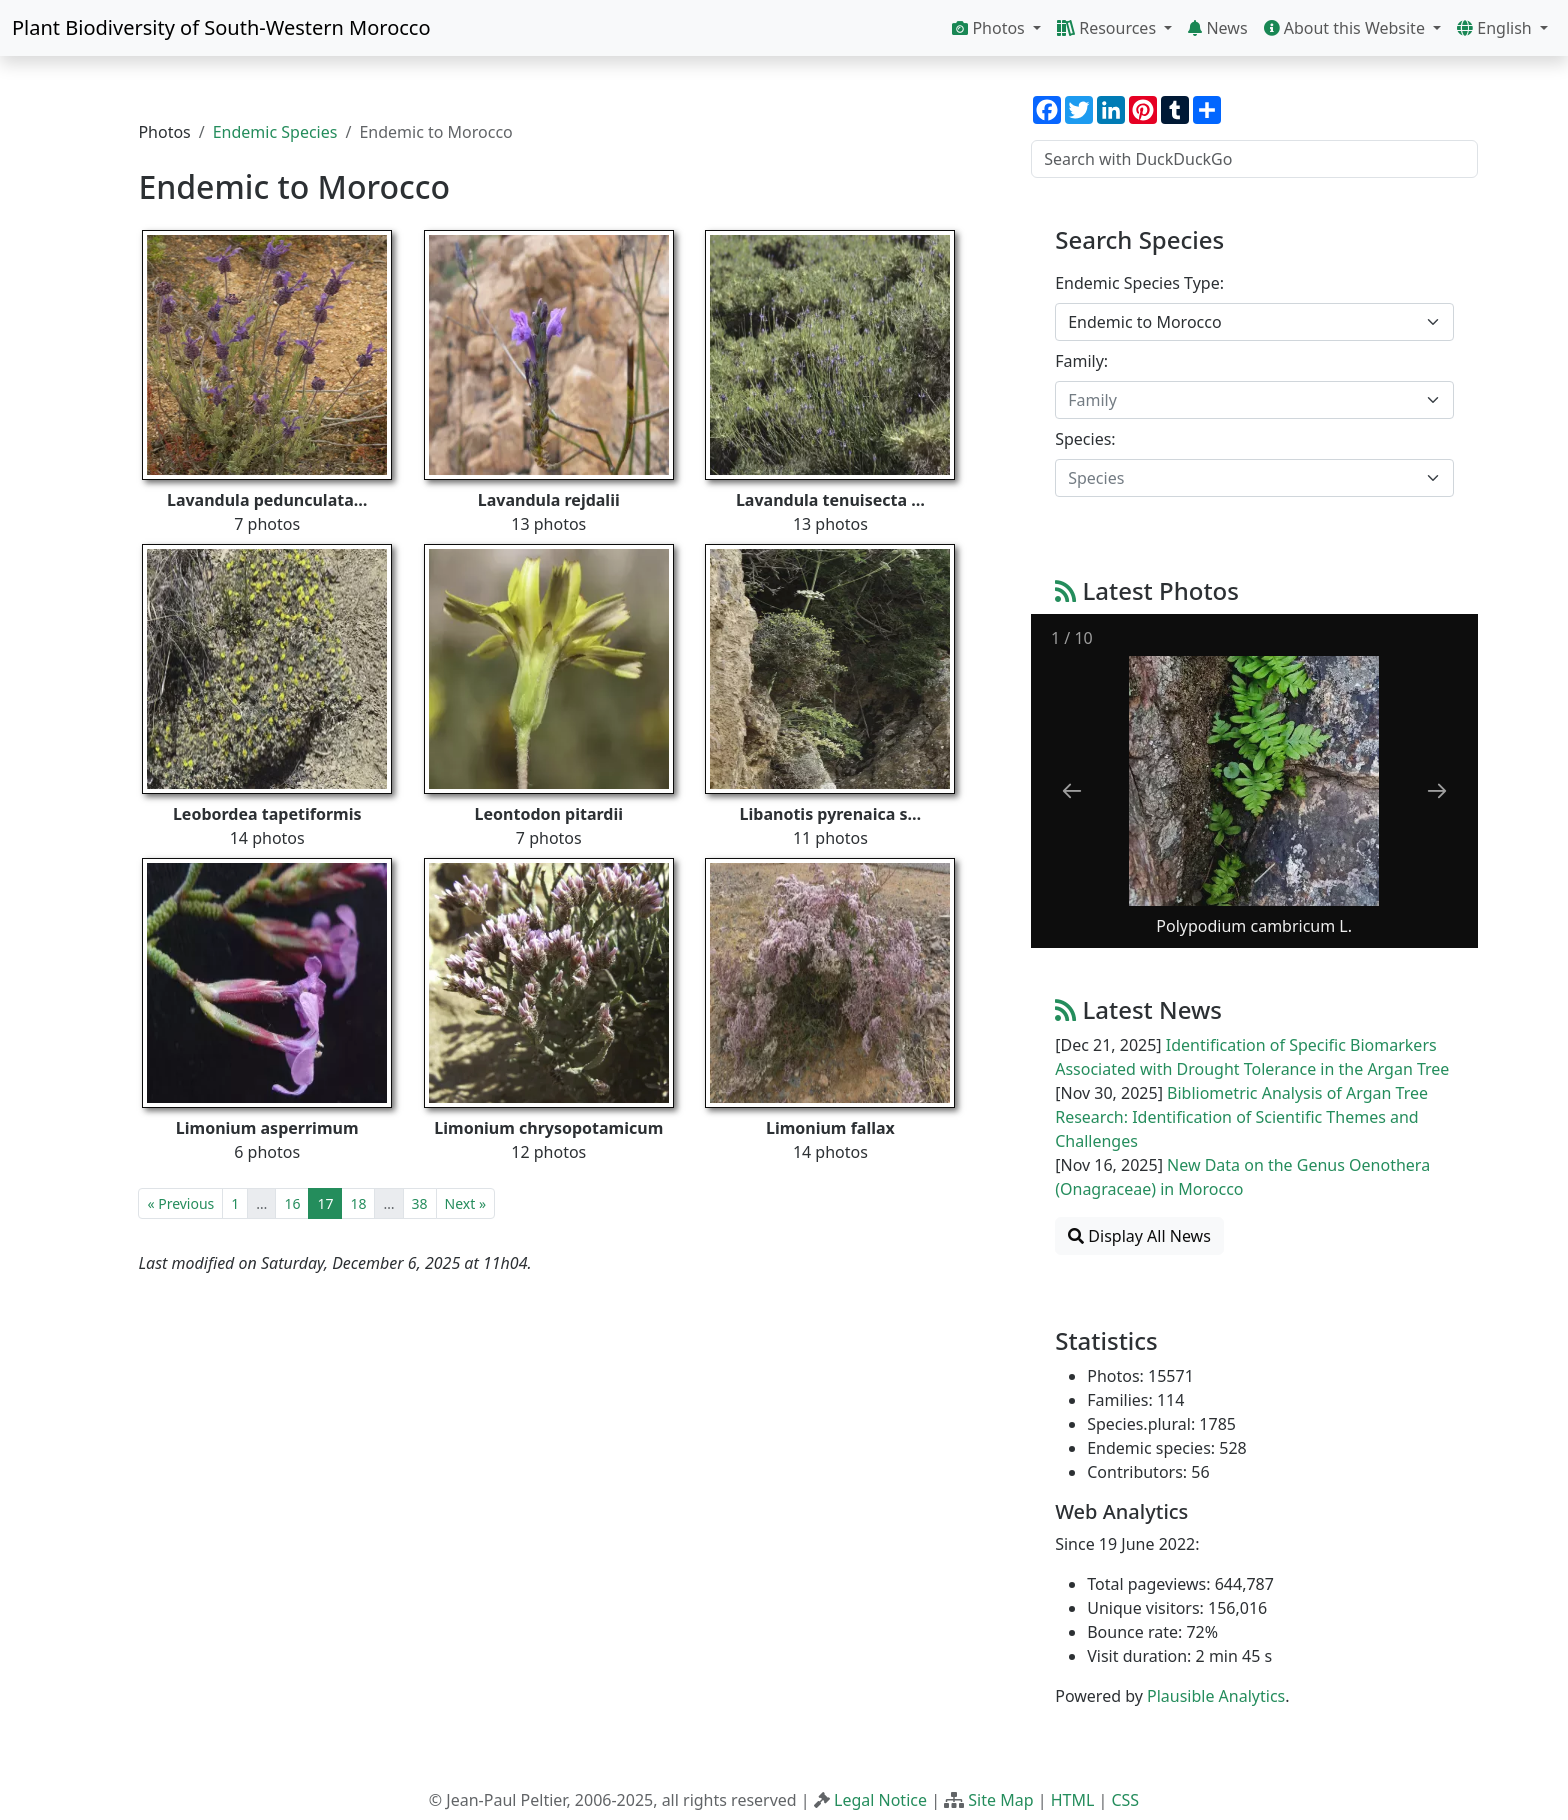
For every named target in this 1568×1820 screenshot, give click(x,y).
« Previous (180, 1203)
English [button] (1496, 28)
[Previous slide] (1072, 790)
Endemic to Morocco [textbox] (1144, 322)
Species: (1085, 439)
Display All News (1139, 1236)
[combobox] (1254, 322)
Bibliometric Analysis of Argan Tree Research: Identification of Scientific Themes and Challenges (1241, 1117)
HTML (1073, 1800)
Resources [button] (1108, 28)
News (1217, 28)
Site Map (1000, 1800)
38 (420, 1203)
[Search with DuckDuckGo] (1254, 159)
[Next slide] (1437, 790)
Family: (1081, 361)
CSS (1125, 1800)
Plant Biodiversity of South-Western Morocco (221, 27)
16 (292, 1203)
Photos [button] (990, 28)
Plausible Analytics (1216, 1696)
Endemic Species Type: (1139, 283)
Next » (465, 1203)
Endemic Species (275, 132)
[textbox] (1242, 400)
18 (358, 1203)
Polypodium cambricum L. (1255, 926)
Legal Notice (880, 1800)
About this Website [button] (1347, 28)
